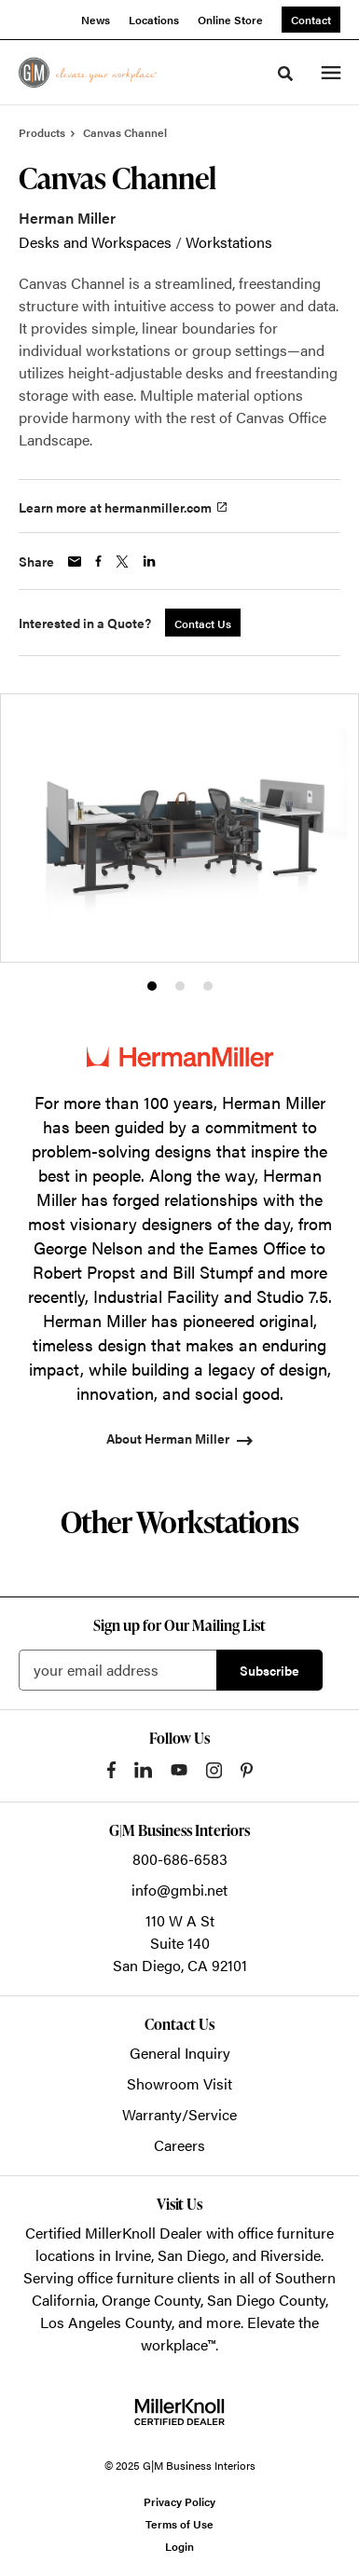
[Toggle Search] (285, 73)
